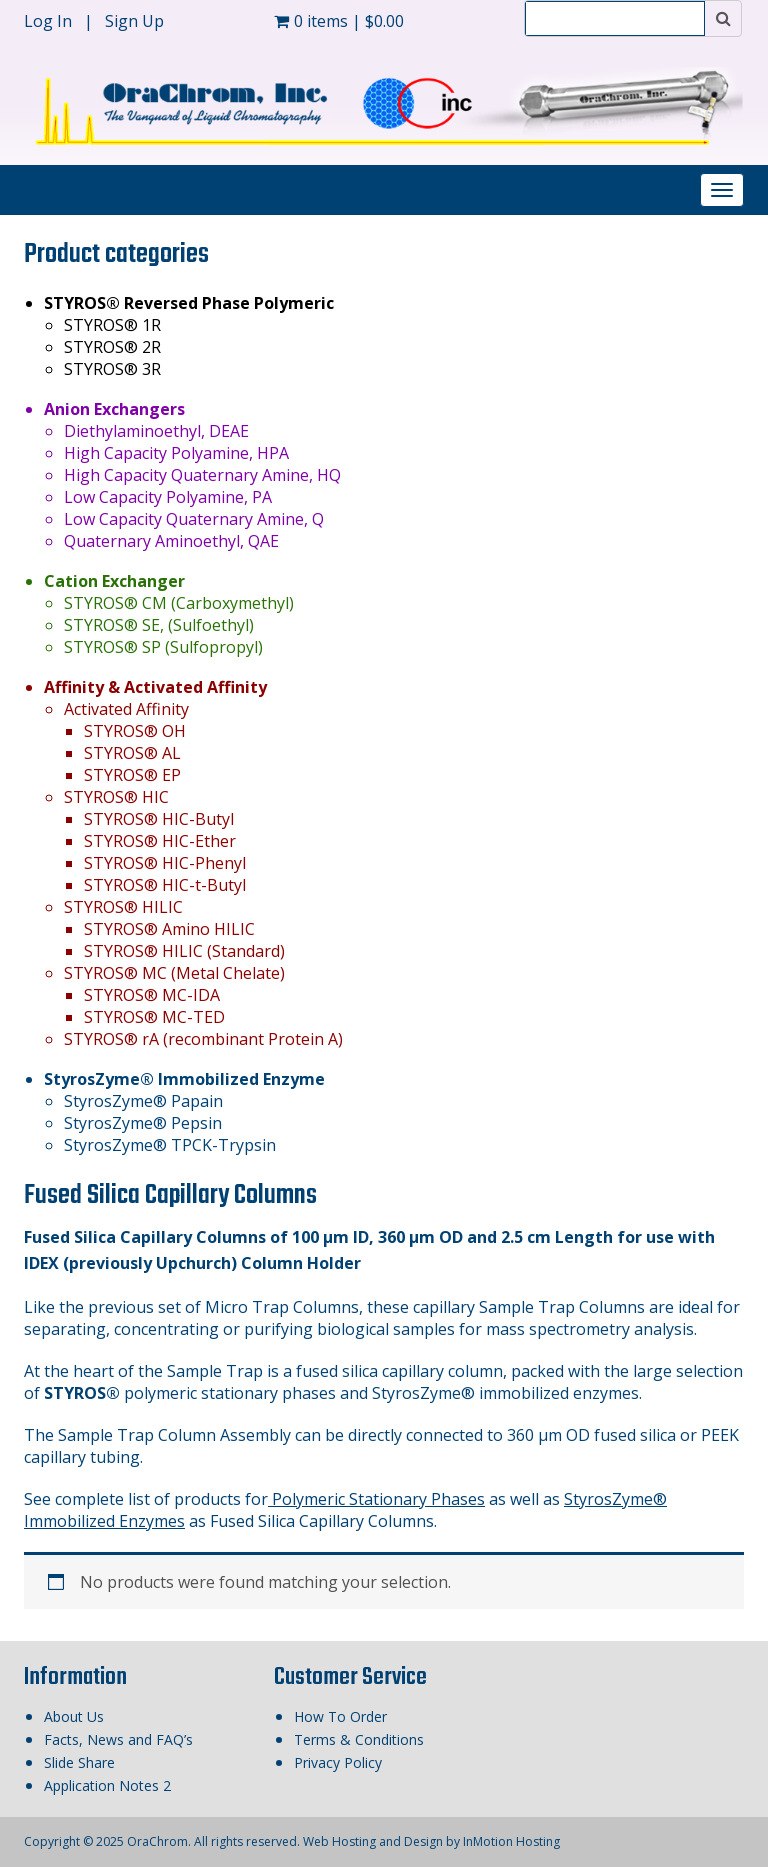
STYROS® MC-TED (154, 1017)
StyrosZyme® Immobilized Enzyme (184, 1079)
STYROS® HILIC (123, 907)
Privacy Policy (338, 1762)
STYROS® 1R (112, 325)
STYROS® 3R (112, 369)
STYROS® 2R (112, 347)
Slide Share (79, 1762)
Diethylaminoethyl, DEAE (156, 431)
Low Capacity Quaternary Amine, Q (194, 519)
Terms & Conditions (359, 1739)
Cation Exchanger (114, 581)
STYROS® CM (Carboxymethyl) (179, 603)
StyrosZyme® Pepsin (143, 1123)
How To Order (340, 1716)
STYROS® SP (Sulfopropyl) (163, 647)
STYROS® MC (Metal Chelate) (174, 973)
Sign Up (134, 21)
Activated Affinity (126, 709)
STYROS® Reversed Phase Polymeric (189, 303)
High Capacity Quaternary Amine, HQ (202, 475)
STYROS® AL (132, 753)
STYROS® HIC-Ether (160, 841)
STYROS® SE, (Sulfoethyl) (159, 625)
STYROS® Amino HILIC (169, 929)
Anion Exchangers (114, 409)
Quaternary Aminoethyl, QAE (171, 541)
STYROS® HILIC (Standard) (184, 951)
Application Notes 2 (107, 1785)
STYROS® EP (132, 775)
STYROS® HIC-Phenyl (165, 863)
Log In (50, 21)
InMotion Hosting (511, 1841)
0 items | (339, 21)
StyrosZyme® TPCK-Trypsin (170, 1145)
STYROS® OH (135, 731)
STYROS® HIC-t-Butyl (165, 885)
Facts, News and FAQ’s (118, 1739)
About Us (74, 1716)
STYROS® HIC (116, 797)
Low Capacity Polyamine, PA (168, 497)
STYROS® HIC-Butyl (159, 819)
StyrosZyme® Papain (143, 1101)
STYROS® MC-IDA (152, 995)
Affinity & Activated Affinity (155, 687)
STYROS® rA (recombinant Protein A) (203, 1039)
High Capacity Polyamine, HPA (176, 453)
